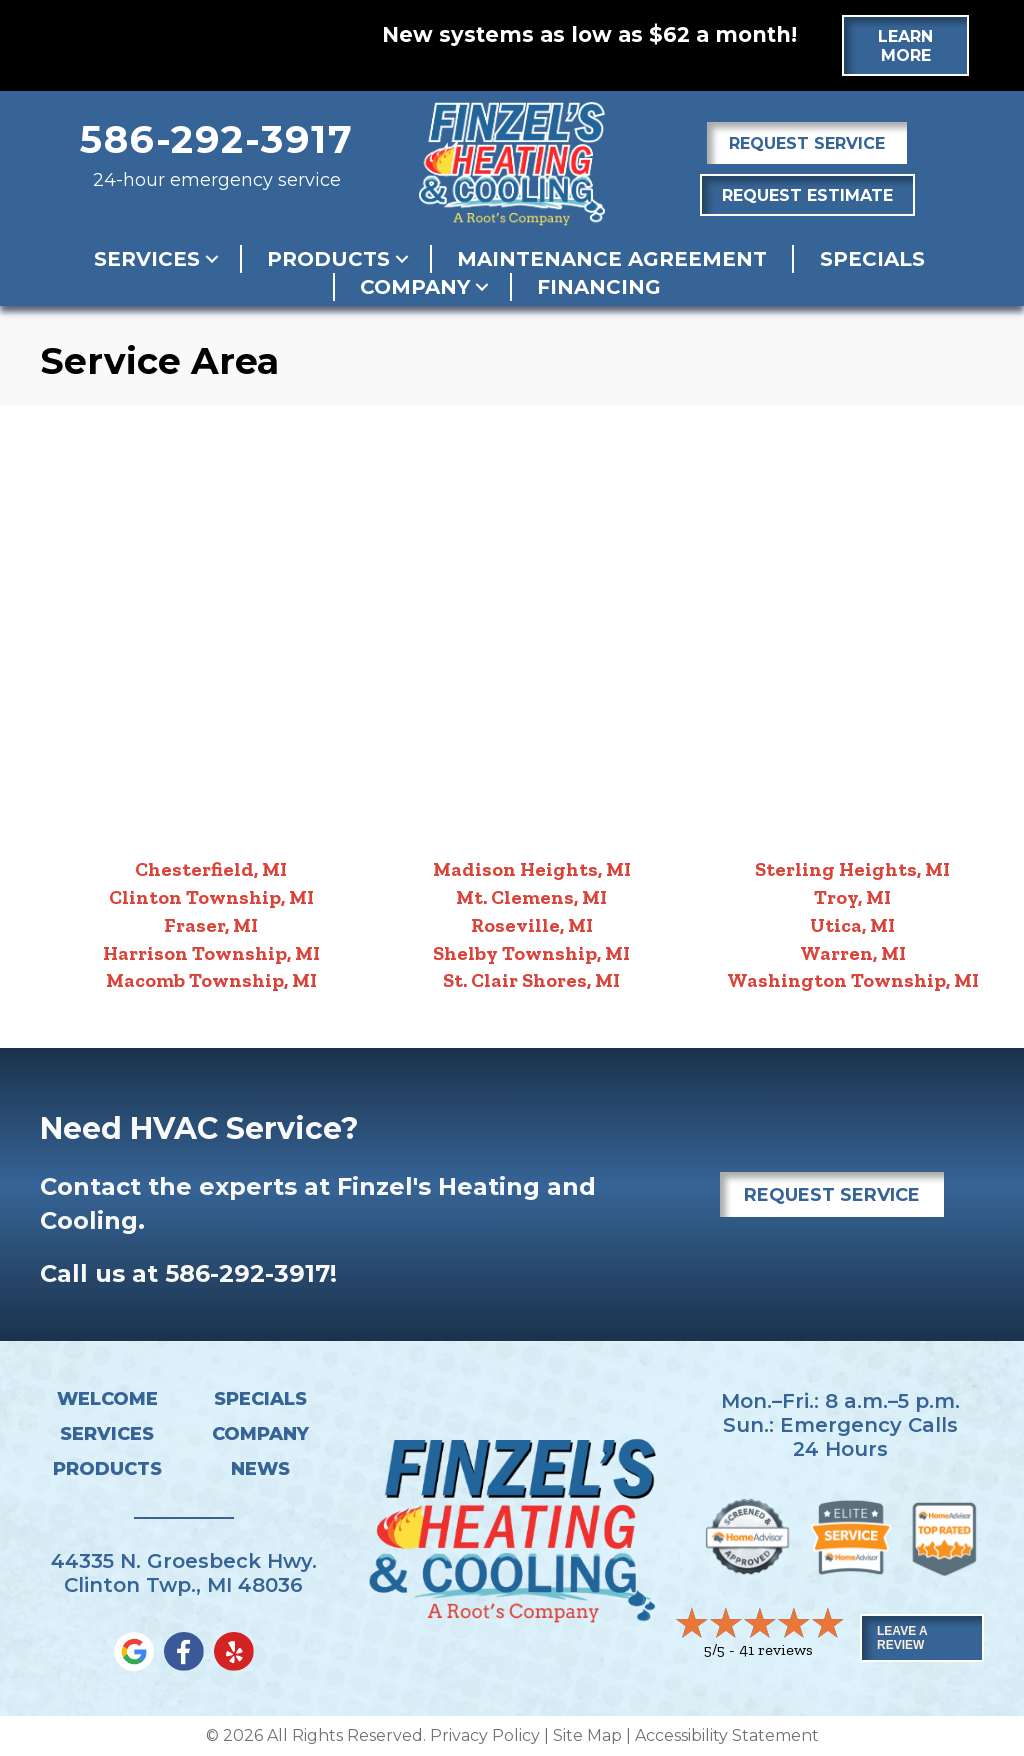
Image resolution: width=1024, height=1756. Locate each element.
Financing (599, 287)
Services (147, 259)
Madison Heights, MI (532, 869)
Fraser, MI (211, 925)
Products (328, 259)
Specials (872, 259)
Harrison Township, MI (211, 953)
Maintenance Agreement (612, 259)
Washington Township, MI (853, 980)
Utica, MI (852, 925)
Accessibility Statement (727, 1735)
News (260, 1469)
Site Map (587, 1735)
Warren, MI (853, 953)
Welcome (107, 1399)
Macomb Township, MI (211, 980)
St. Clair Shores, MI (531, 980)
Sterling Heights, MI (852, 869)
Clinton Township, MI (211, 897)
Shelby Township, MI (531, 953)
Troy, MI (852, 897)
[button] (212, 259)
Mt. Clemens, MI (531, 897)
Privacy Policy (485, 1735)
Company (415, 287)
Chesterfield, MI (211, 869)
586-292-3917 (217, 139)
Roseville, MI (532, 925)
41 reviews (776, 1649)
